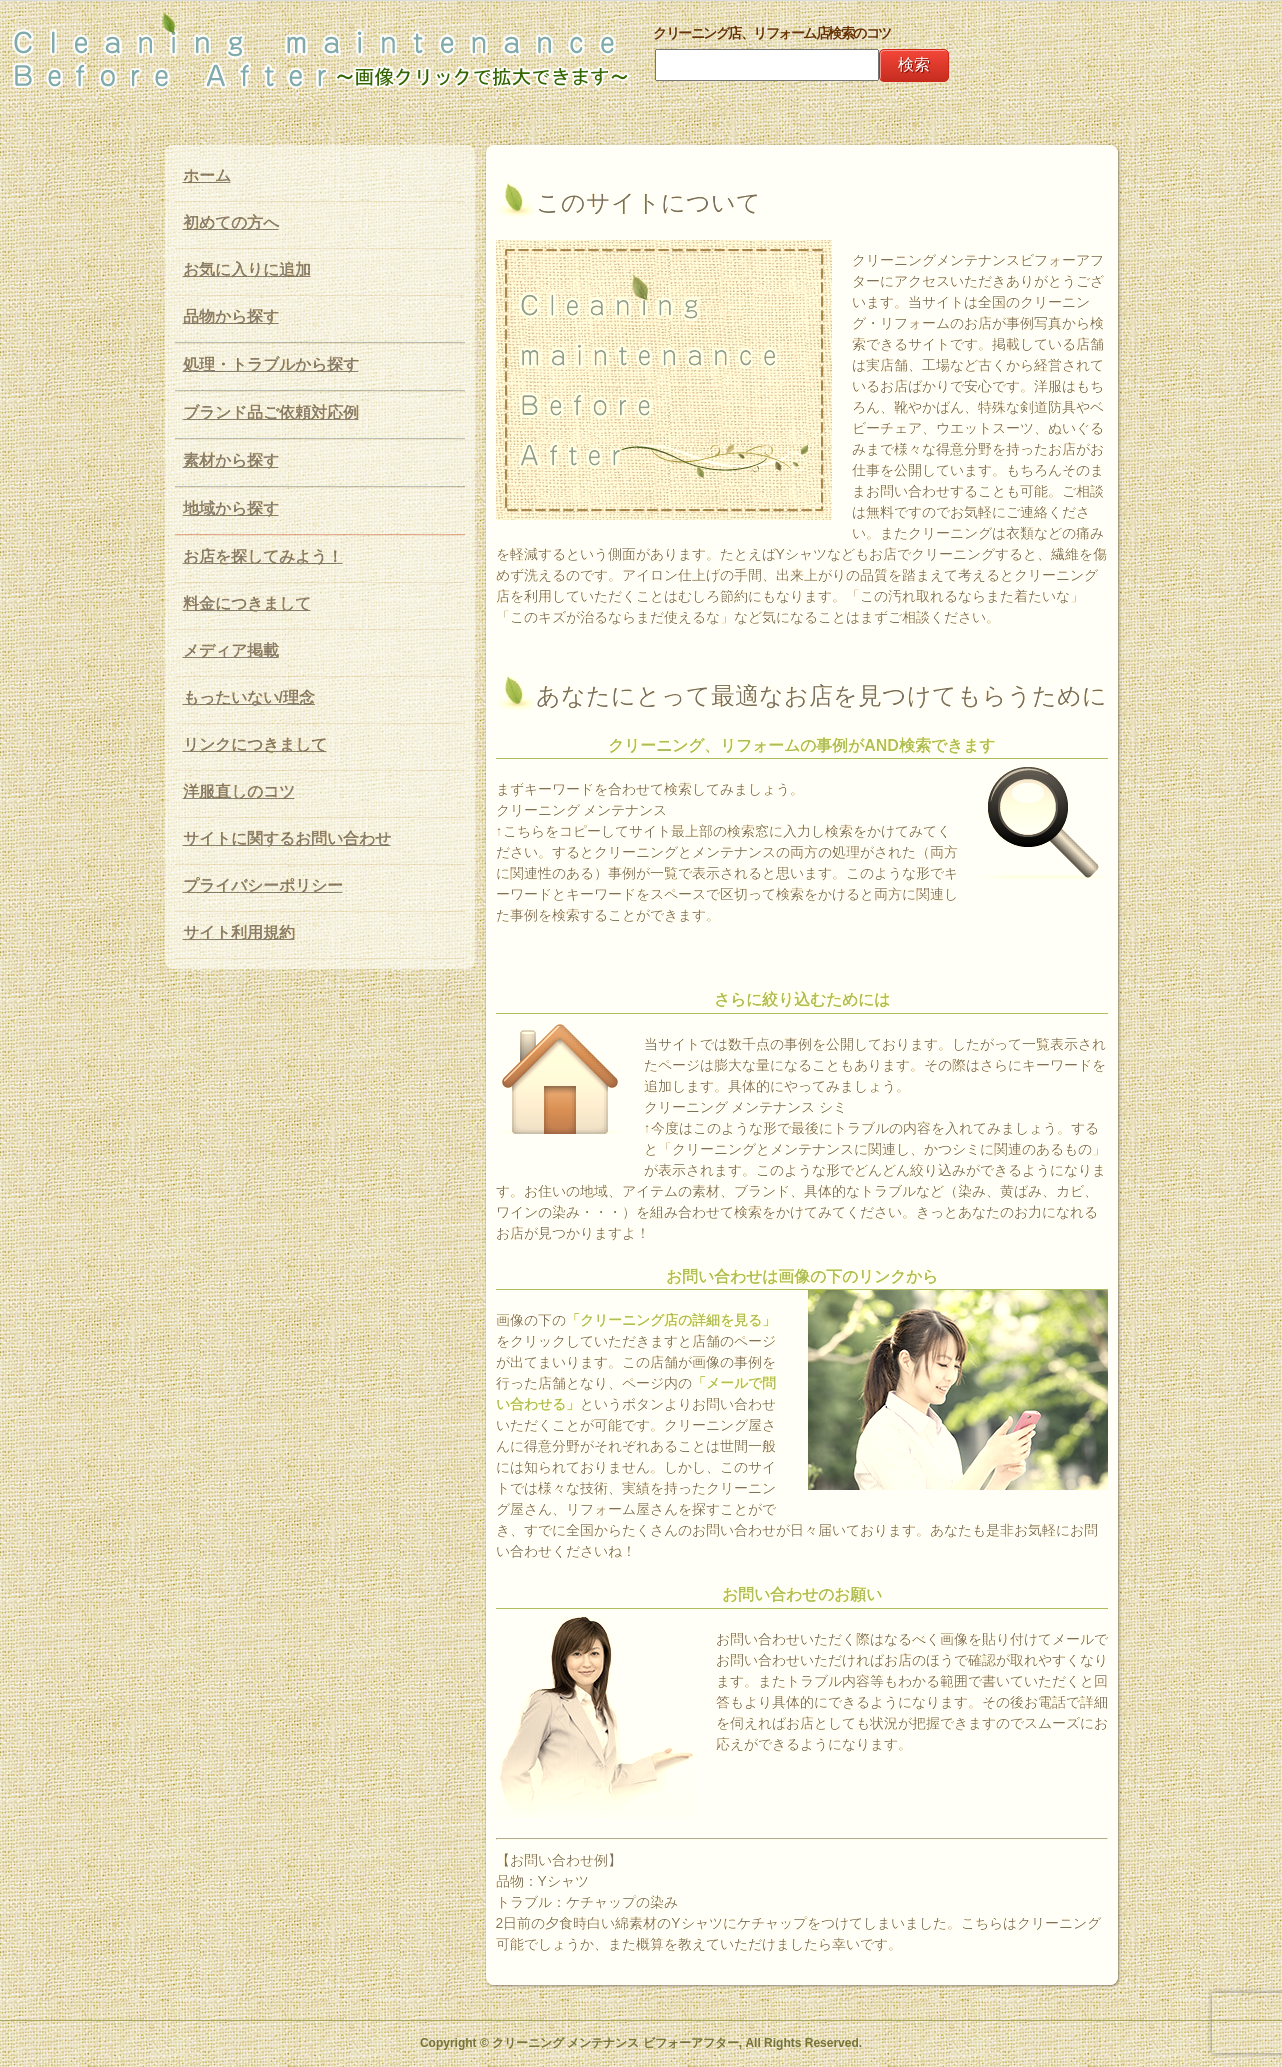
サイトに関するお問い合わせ (287, 838)
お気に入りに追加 (247, 269)
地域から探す (231, 508)
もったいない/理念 (249, 697)
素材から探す (231, 460)
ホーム (207, 175)
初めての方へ (231, 222)
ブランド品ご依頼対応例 (271, 412)
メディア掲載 (231, 650)
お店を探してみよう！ (263, 556)
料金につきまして (247, 603)
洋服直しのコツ (239, 791)
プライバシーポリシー (263, 885)
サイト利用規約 (239, 932)
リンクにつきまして (255, 744)
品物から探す (231, 316)
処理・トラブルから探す (271, 364)
